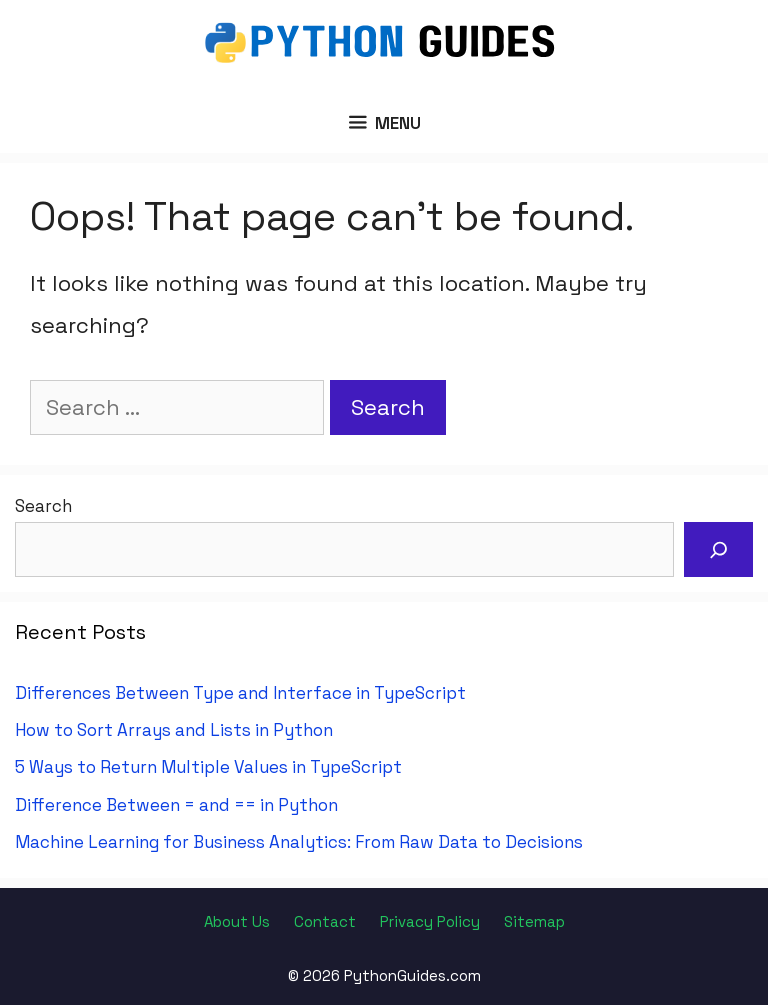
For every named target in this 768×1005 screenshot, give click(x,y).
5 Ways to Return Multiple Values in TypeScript (208, 767)
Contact (325, 921)
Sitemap (534, 921)
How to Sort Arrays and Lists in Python (174, 730)
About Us (237, 921)
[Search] (719, 549)
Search (43, 506)
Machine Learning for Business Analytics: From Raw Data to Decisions (299, 842)
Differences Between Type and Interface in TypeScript (240, 693)
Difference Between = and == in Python (176, 805)
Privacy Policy (430, 921)
